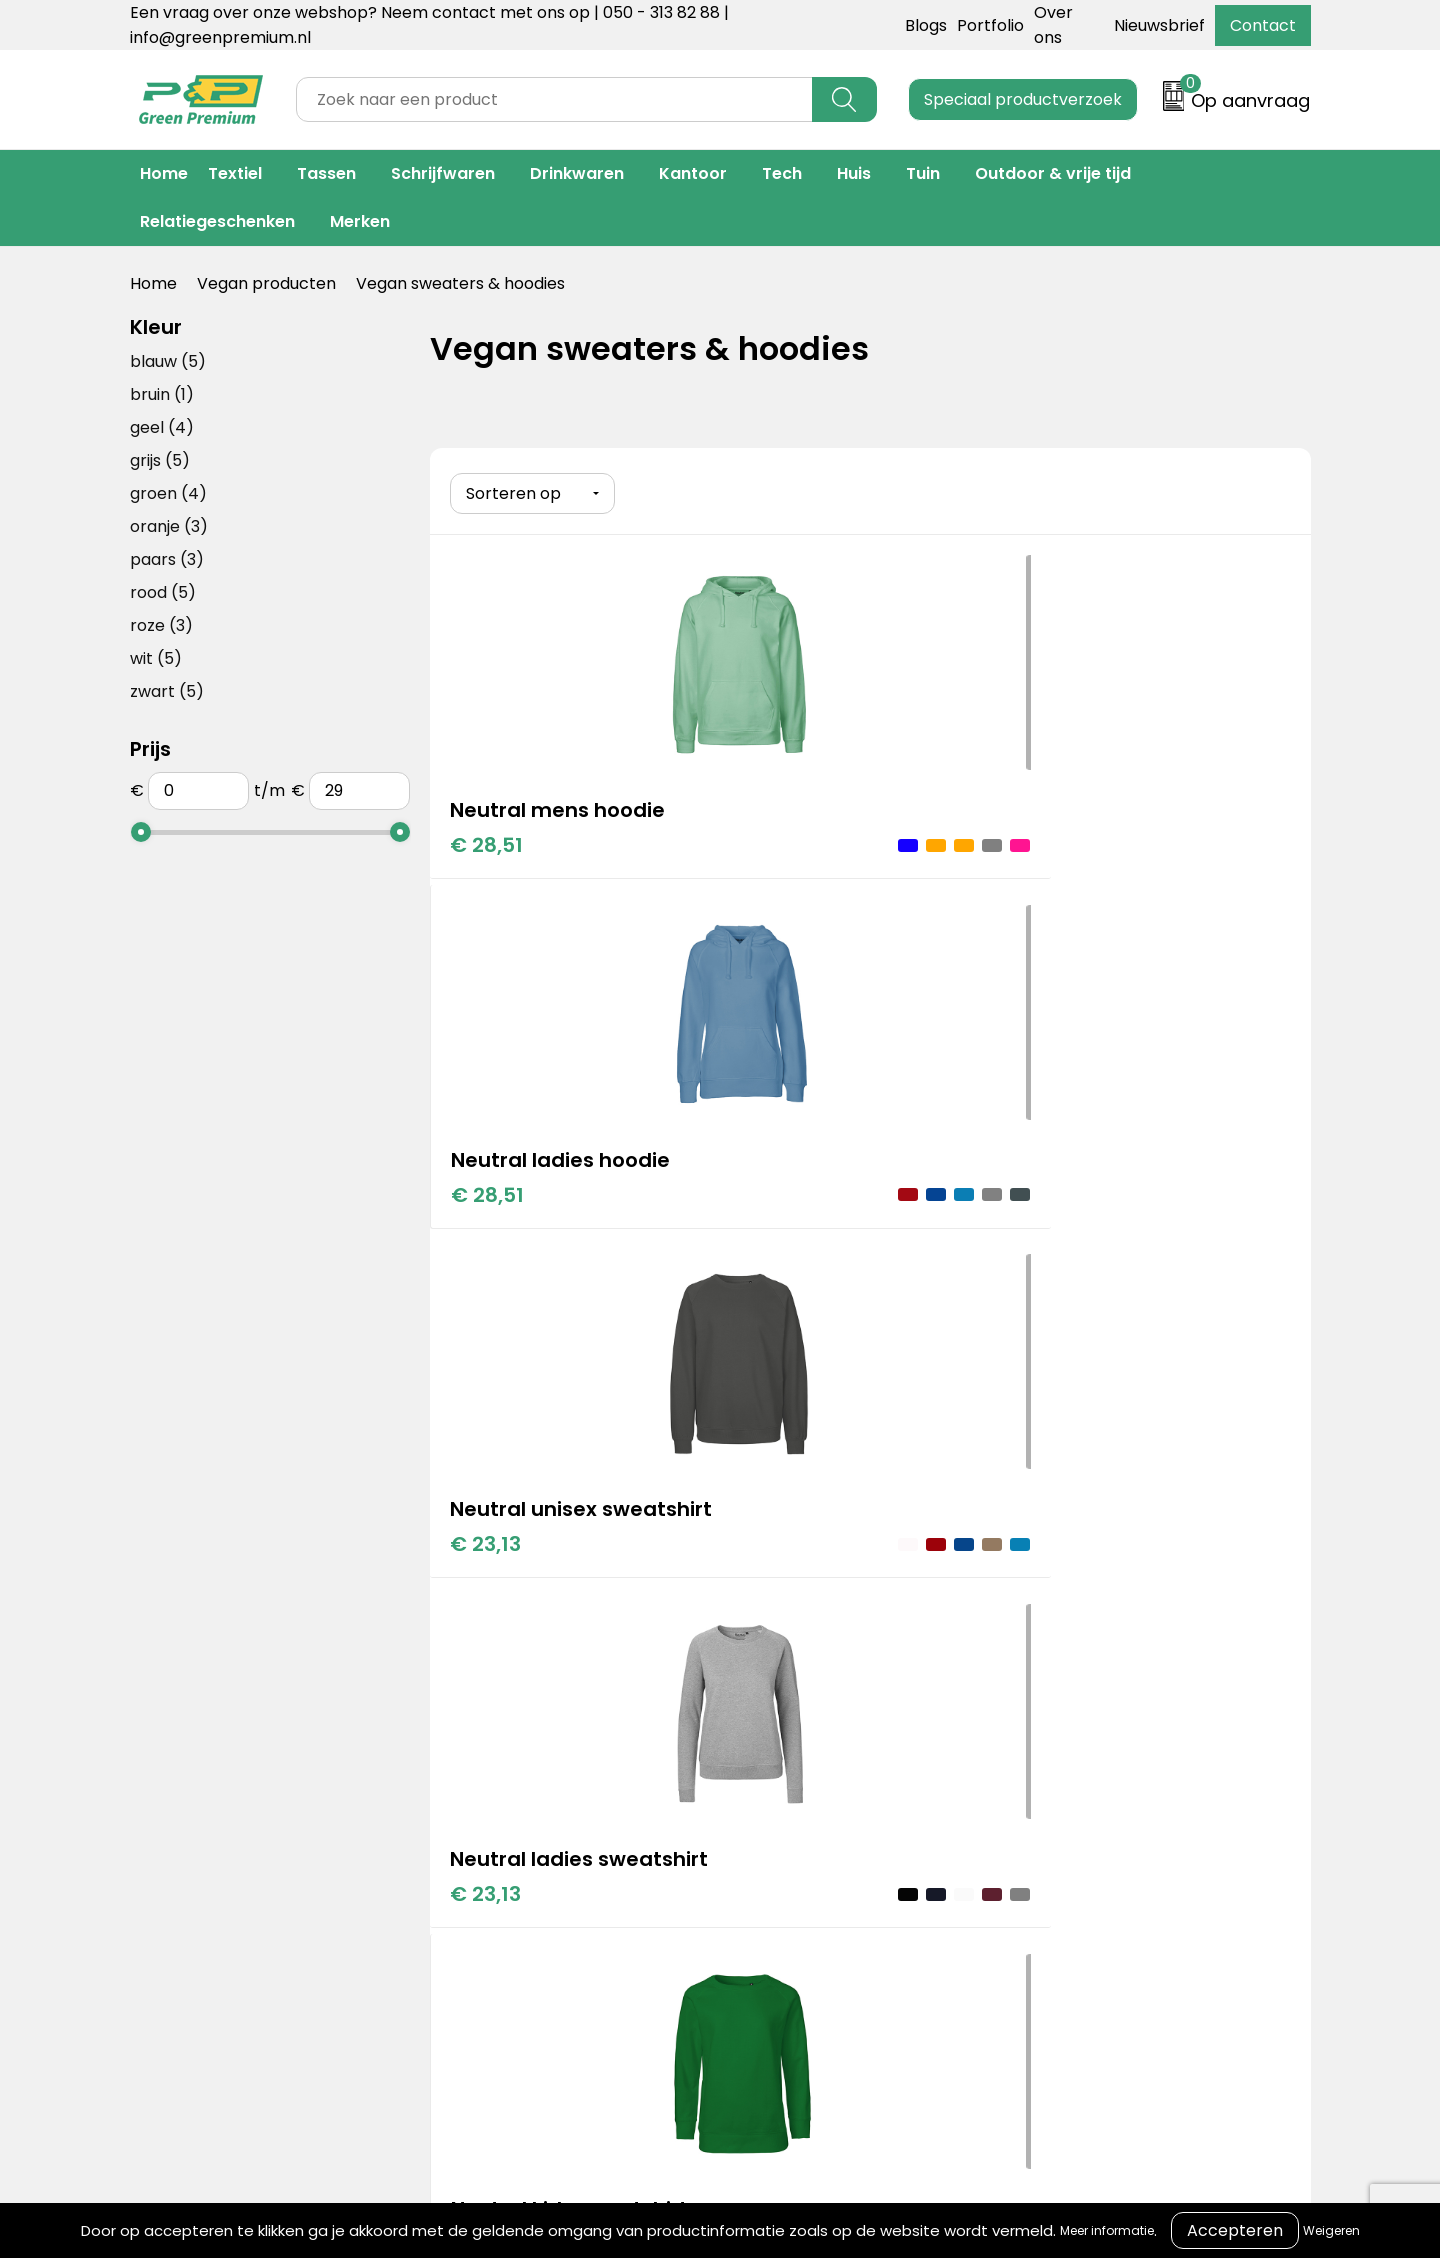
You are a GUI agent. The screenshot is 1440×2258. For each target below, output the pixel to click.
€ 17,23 (779, 1214)
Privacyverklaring (1041, 1765)
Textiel (235, 173)
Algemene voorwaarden (1068, 1704)
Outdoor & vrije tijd (1053, 173)
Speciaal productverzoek (1023, 99)
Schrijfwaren (443, 173)
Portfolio (990, 25)
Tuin (923, 173)
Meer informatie (1107, 2230)
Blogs (926, 25)
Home (164, 173)
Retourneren (757, 1765)
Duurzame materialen (527, 1795)
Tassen (326, 173)
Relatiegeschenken (217, 221)
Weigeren (1331, 2230)
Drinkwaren (577, 173)
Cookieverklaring (1039, 1734)
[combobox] (554, 99)
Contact (1263, 25)
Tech (782, 173)
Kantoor (693, 173)
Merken (360, 221)
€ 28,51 (486, 840)
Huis (854, 173)
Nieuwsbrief (1159, 25)
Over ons (742, 1734)
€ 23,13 (1072, 870)
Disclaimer (1014, 1795)
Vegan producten (266, 283)
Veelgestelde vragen (789, 1795)
